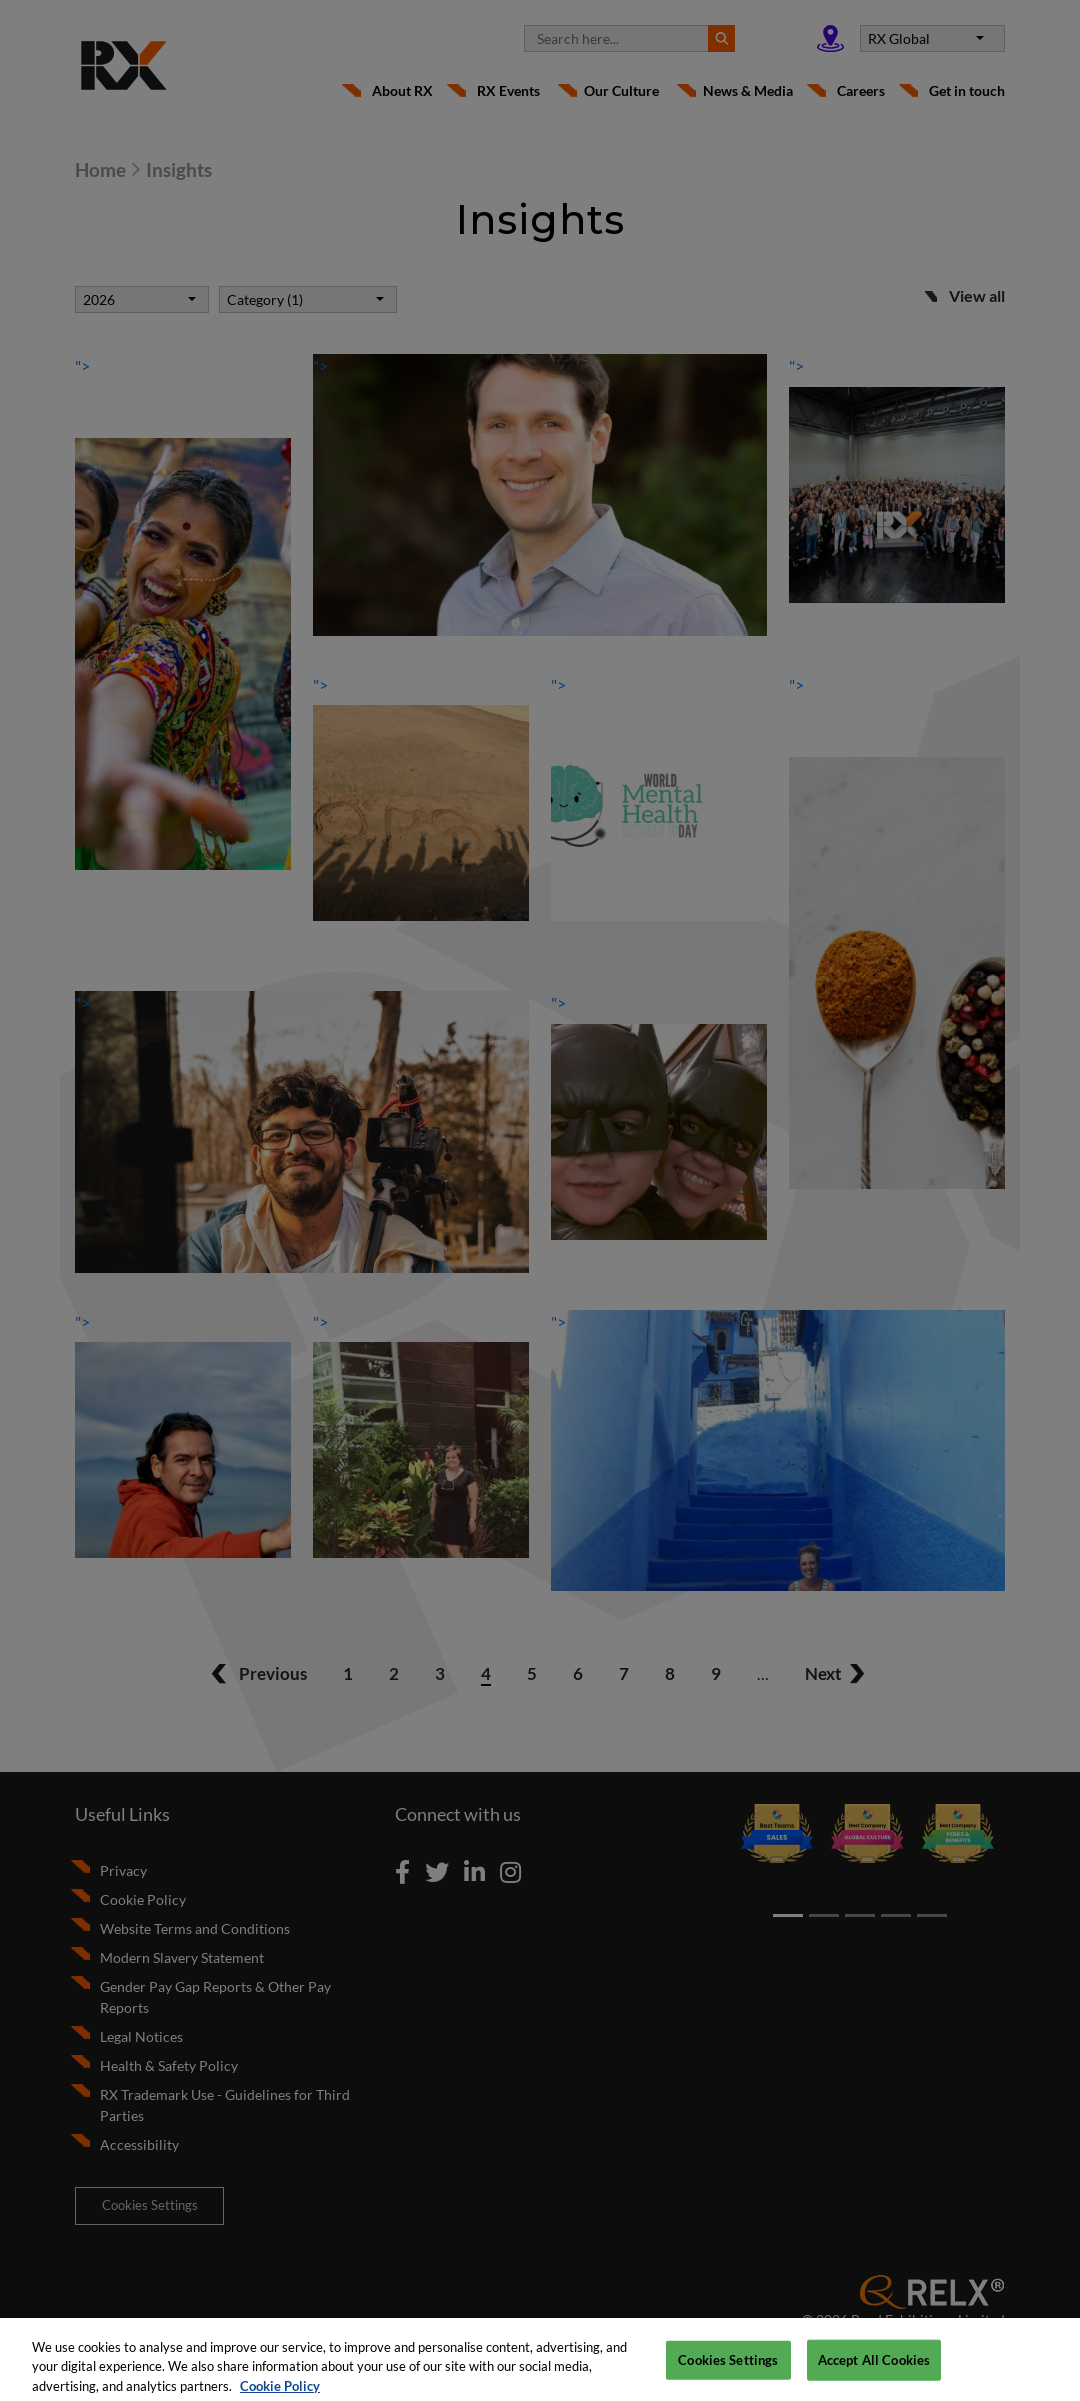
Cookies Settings (728, 2367)
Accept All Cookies (874, 2367)
